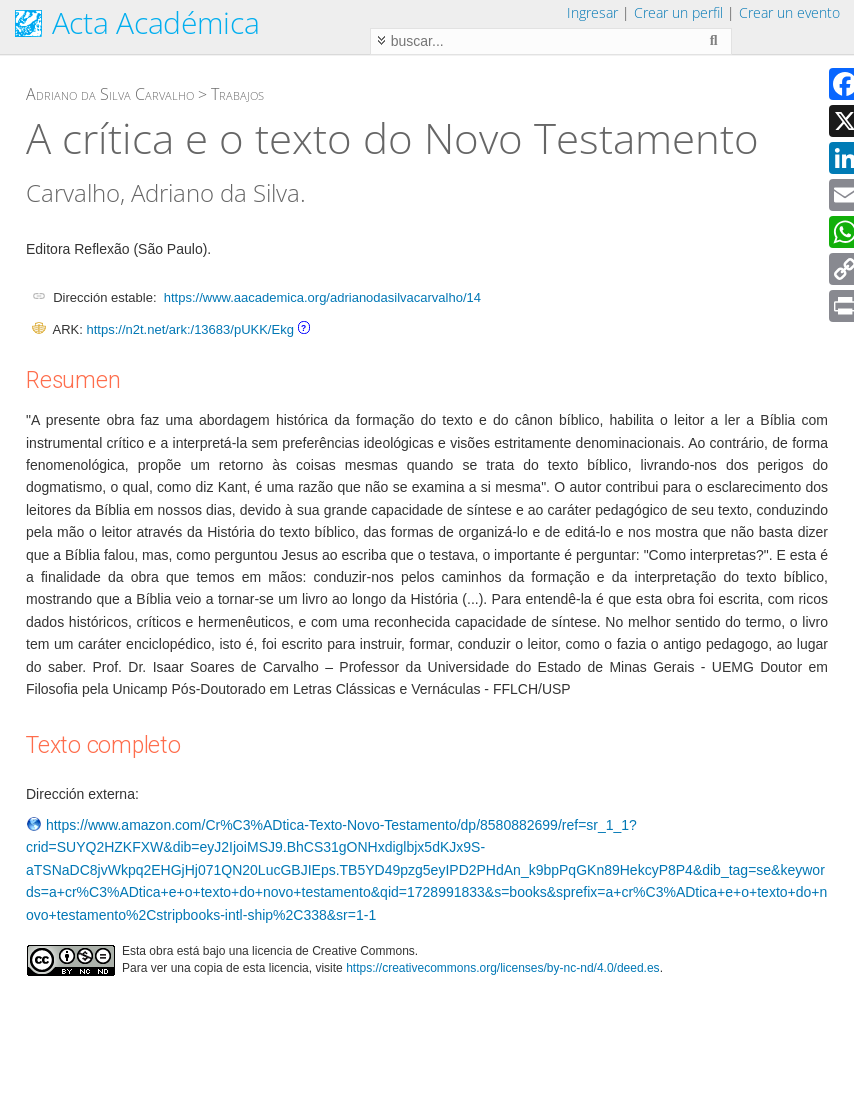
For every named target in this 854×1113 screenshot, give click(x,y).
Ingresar (592, 12)
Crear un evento (789, 12)
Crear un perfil (678, 12)
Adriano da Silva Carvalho (110, 94)
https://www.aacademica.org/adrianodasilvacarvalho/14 (322, 297)
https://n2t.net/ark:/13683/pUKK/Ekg (189, 329)
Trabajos (237, 94)
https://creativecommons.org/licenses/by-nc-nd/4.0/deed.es (503, 968)
